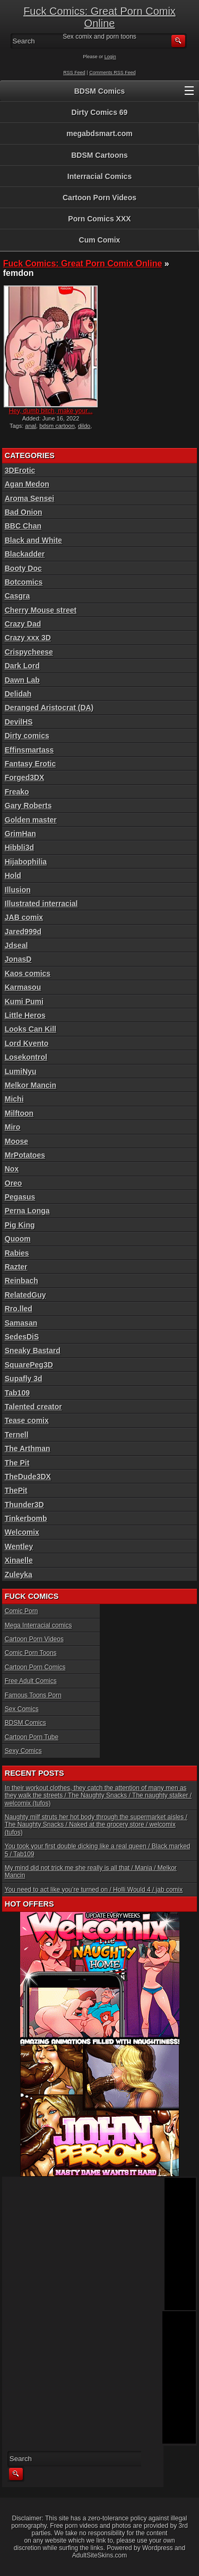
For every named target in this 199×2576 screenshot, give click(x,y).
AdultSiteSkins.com (99, 2555)
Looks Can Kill (30, 1029)
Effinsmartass (29, 750)
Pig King (20, 1225)
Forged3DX (25, 777)
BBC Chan (23, 526)
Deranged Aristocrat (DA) (49, 707)
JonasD (18, 959)
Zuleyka (18, 1574)
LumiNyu (21, 1071)
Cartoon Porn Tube (31, 1737)
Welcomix (22, 1532)
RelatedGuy (25, 1295)
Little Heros (25, 1015)
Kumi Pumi (24, 1001)
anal (30, 426)
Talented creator (33, 1406)
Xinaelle (19, 1560)
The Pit (17, 1462)
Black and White (33, 540)
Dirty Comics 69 (100, 112)
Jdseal (16, 945)
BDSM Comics (99, 91)
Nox (12, 1169)
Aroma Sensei (29, 498)
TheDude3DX (28, 1476)
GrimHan (20, 833)
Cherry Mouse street (40, 610)
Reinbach (21, 1280)
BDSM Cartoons (99, 155)
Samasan (21, 1323)
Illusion (18, 889)
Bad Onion (23, 512)
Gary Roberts (28, 805)
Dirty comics (27, 735)
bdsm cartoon (57, 426)
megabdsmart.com (99, 133)
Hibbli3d (19, 847)
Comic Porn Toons (31, 1653)
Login (110, 56)
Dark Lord (22, 665)
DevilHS (19, 722)
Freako (17, 791)
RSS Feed (74, 72)
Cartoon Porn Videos (99, 197)
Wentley (19, 1546)
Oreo (13, 1183)
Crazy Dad (23, 624)
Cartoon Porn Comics (35, 1667)
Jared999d (23, 931)
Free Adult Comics (31, 1681)
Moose (16, 1141)
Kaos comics (27, 973)
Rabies (17, 1253)
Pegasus (20, 1197)
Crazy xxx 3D (28, 637)
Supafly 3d (23, 1378)
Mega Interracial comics (38, 1625)
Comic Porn (21, 1611)
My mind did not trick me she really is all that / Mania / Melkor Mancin (91, 1871)
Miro (13, 1127)
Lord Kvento (26, 1043)
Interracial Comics (99, 176)
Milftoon (19, 1113)
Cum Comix (99, 240)
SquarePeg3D (29, 1364)
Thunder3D (24, 1504)
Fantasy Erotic (30, 763)
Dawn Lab (22, 680)
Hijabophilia (26, 861)
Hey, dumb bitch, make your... (51, 411)
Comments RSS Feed (112, 72)
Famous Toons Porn (33, 1695)
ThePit (16, 1490)
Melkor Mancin (30, 1085)
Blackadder (25, 554)
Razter (16, 1267)
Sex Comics (22, 1709)
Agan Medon (27, 484)
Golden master (31, 820)
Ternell (17, 1434)
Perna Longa (27, 1210)
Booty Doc (23, 568)
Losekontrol (26, 1057)
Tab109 (17, 1393)
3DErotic (20, 470)
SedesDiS (22, 1336)
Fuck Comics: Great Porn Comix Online (99, 17)
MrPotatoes (25, 1155)
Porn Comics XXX (99, 218)
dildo (84, 426)
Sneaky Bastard (32, 1350)
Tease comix (27, 1420)
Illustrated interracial (41, 903)
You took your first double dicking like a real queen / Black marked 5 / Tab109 (98, 1849)
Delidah (18, 693)
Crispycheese (29, 652)
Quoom (18, 1238)
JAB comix (24, 917)
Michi (14, 1099)
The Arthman (27, 1448)
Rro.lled (18, 1308)
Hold (13, 875)
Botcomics (24, 582)
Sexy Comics (23, 1751)
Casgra (17, 596)
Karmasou (23, 987)
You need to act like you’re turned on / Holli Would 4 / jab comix (94, 1889)
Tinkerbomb (26, 1518)
